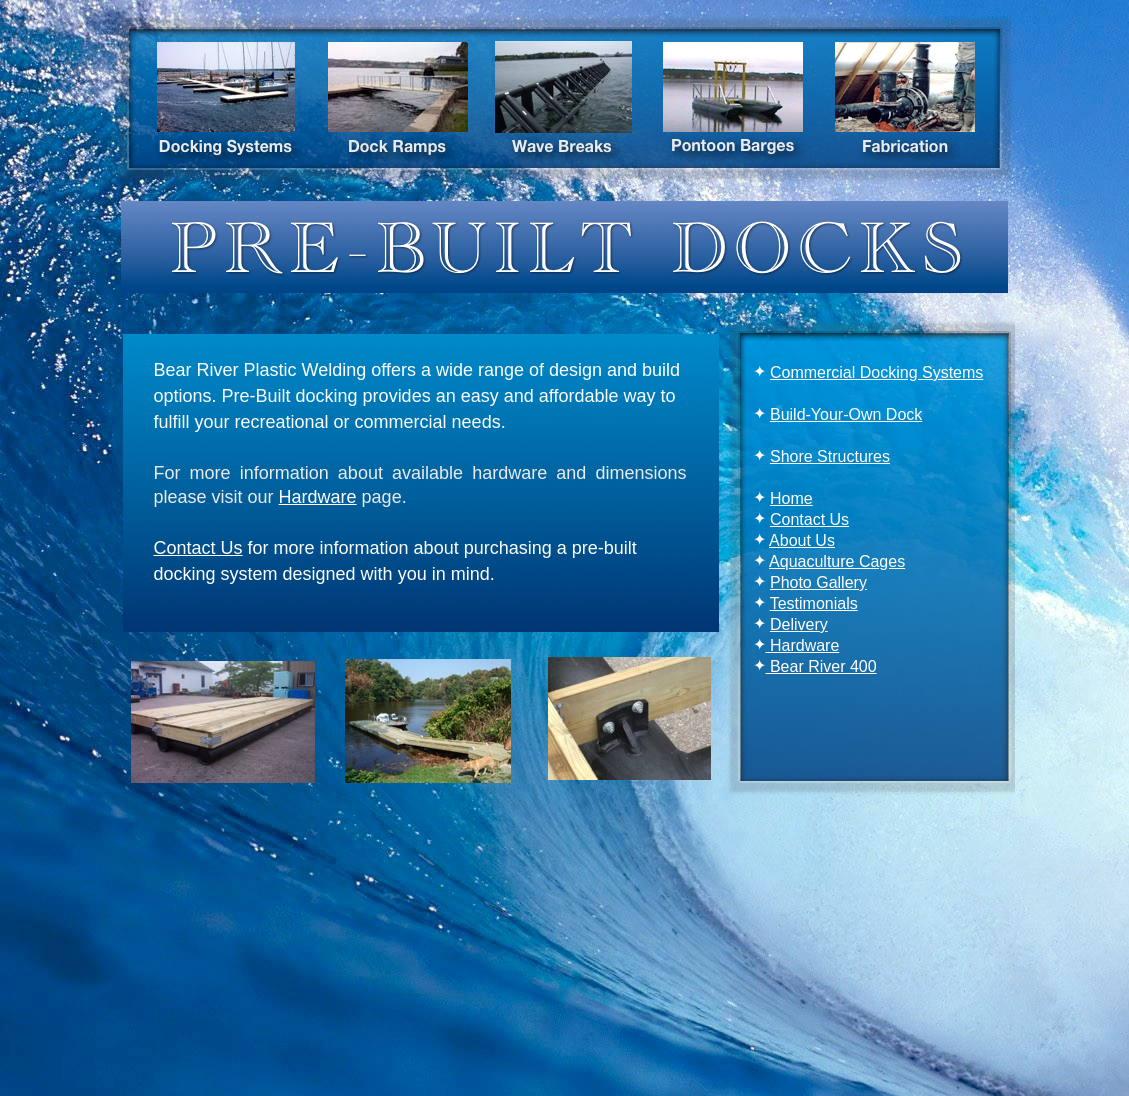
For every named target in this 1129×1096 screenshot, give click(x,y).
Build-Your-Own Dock (846, 414)
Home (791, 498)
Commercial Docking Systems (876, 372)
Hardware (803, 645)
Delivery (799, 624)
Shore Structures (830, 456)
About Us (802, 540)
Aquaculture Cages (837, 561)
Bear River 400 (821, 666)
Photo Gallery (818, 582)
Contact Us (809, 519)
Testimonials (814, 603)
